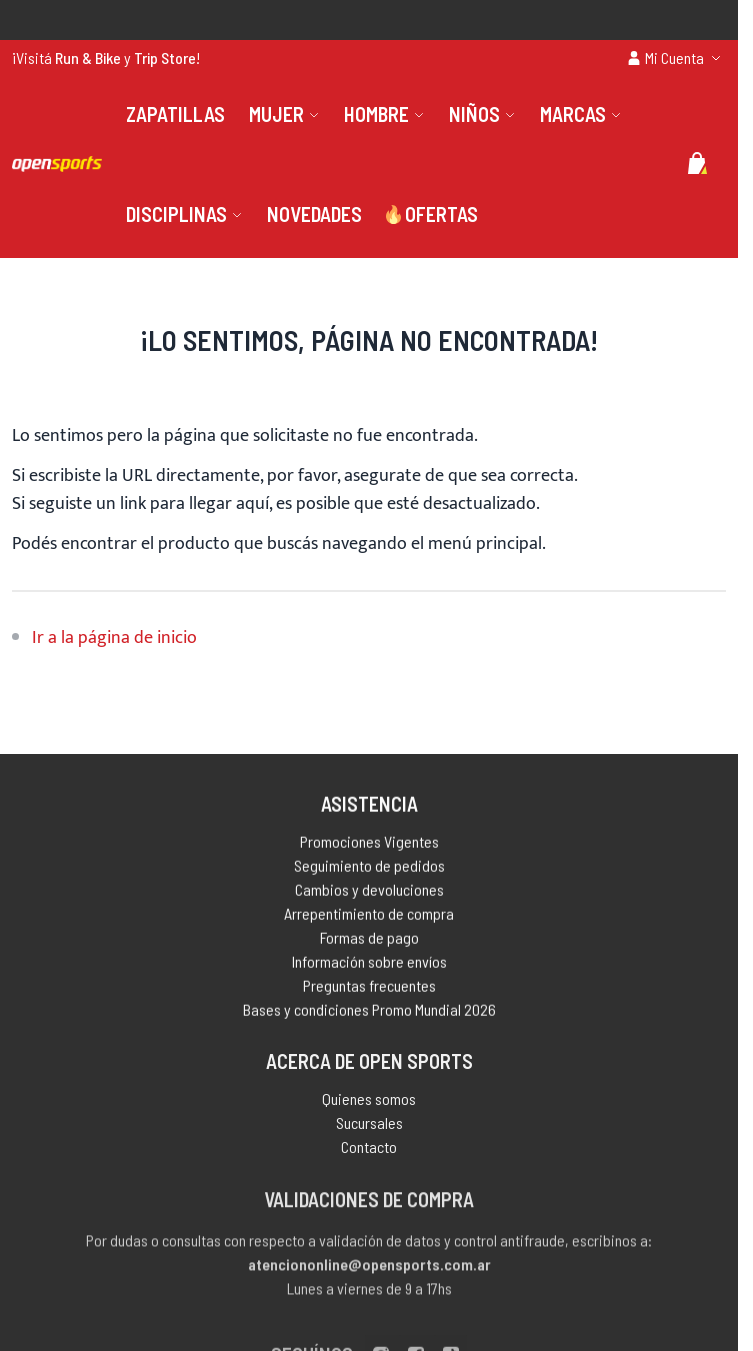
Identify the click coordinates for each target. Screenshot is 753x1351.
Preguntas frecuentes (369, 988)
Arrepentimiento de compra (369, 916)
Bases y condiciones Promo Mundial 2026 (369, 1012)
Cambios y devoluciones (369, 892)
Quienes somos (369, 1103)
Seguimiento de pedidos (369, 868)
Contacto (369, 1151)
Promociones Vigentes (369, 844)
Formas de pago (369, 940)
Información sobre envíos (369, 964)
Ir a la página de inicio (114, 638)
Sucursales (369, 1127)
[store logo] (57, 164)
